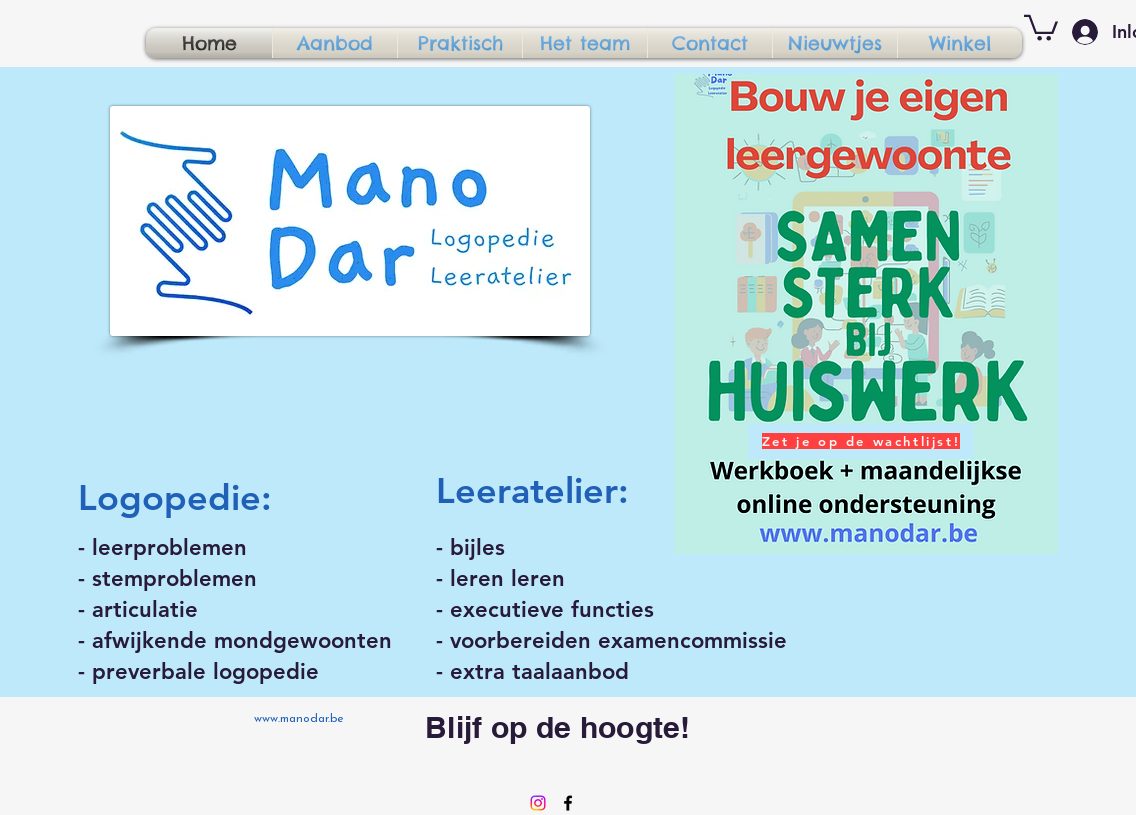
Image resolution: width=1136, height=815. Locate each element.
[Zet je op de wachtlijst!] (861, 441)
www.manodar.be (299, 719)
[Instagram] (538, 803)
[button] (1041, 26)
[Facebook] (568, 803)
